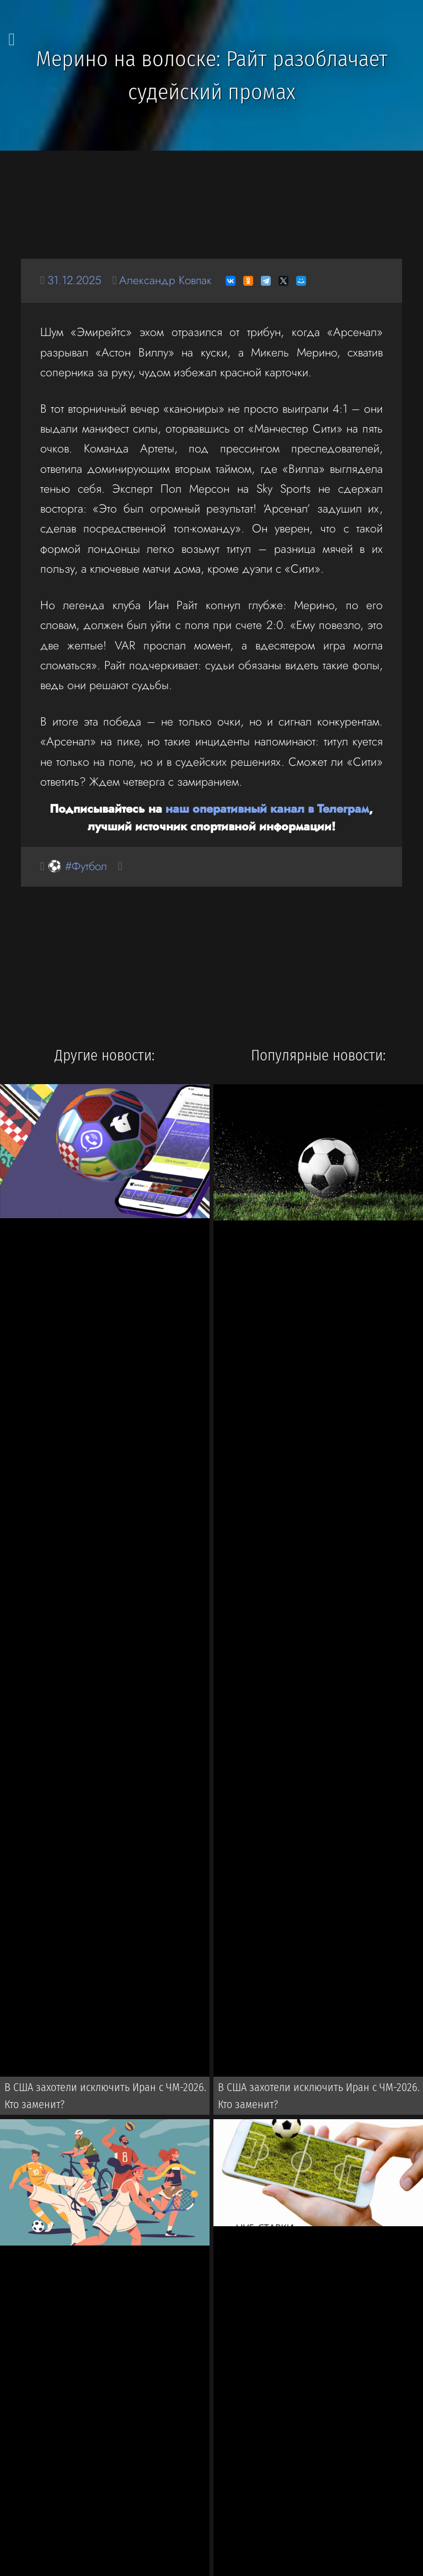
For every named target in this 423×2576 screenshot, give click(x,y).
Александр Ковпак (168, 280)
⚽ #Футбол (78, 866)
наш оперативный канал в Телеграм (267, 808)
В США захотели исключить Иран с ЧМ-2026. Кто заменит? (105, 2096)
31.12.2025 (75, 280)
